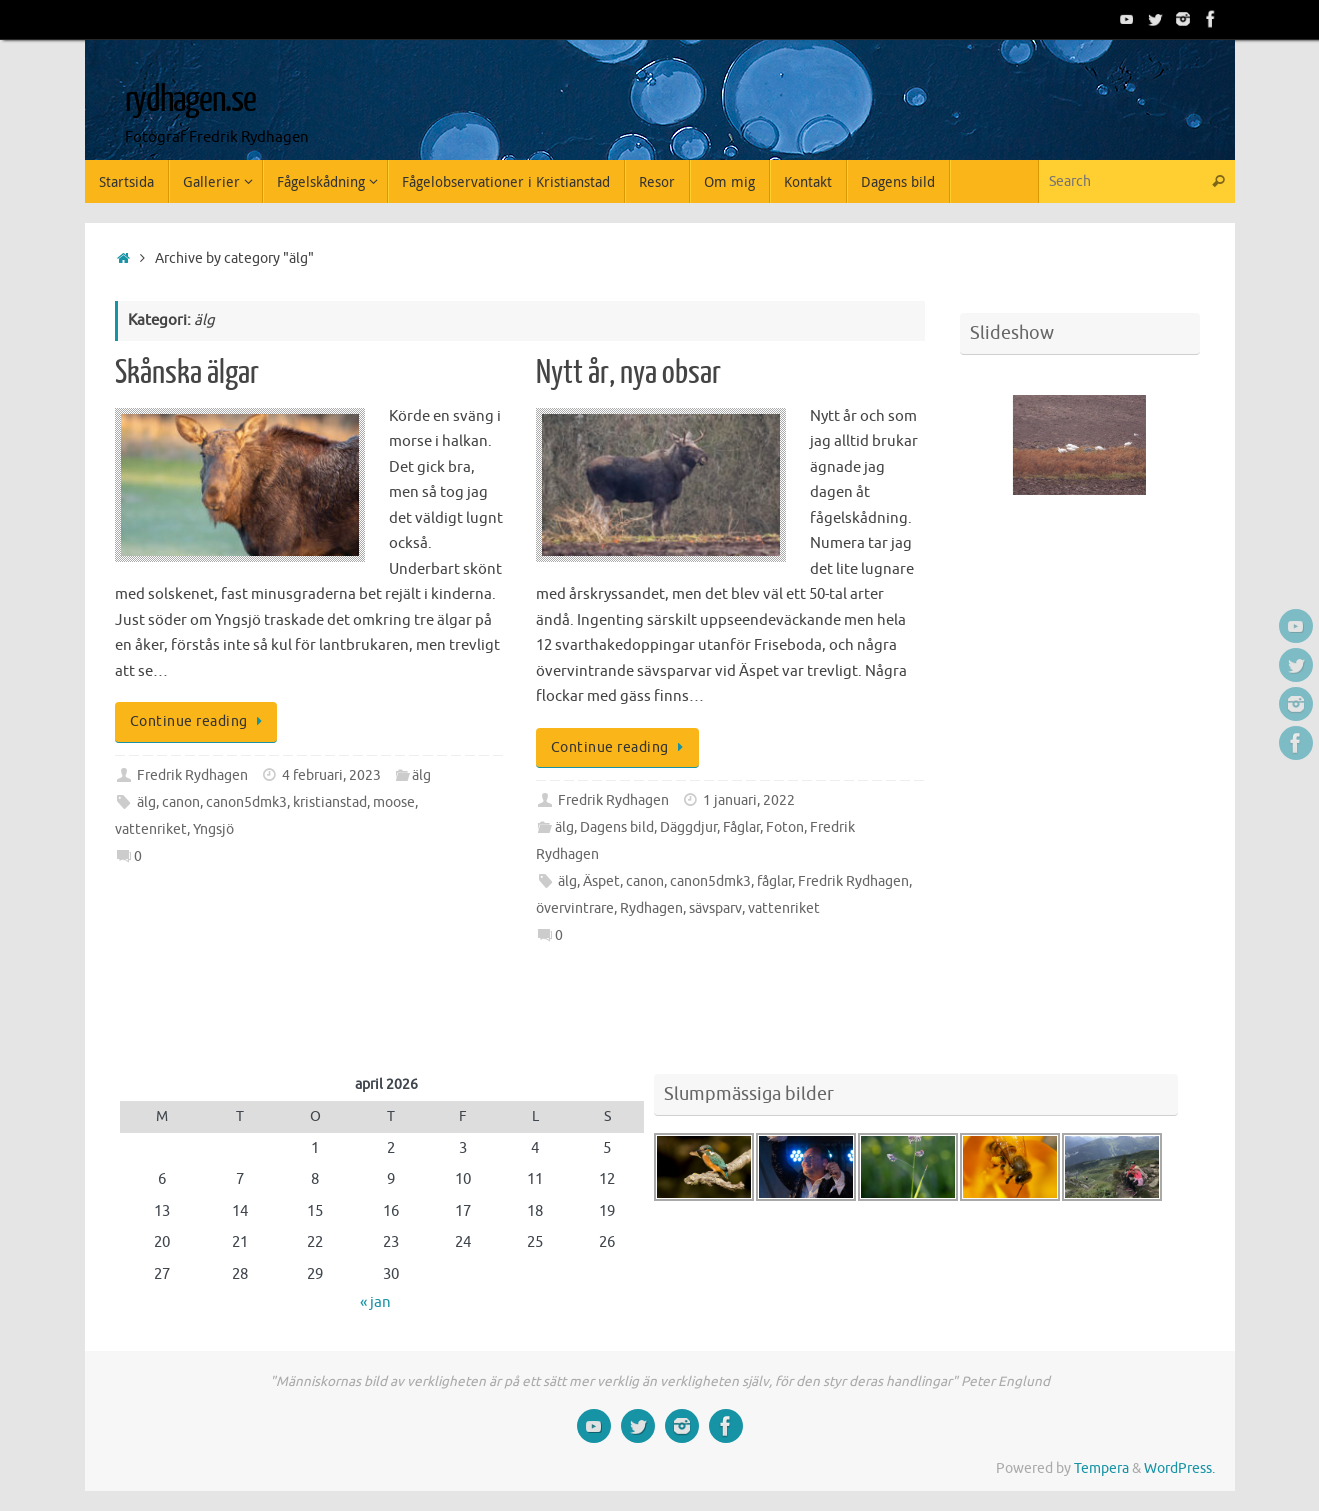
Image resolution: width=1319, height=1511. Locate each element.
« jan (375, 1302)
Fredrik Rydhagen (192, 775)
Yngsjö (213, 829)
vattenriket (151, 829)
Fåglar (741, 827)
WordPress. (1179, 1468)
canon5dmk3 (246, 802)
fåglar (774, 881)
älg (421, 775)
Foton (785, 827)
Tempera (1101, 1468)
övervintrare (575, 908)
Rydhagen (651, 908)
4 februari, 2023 (331, 775)
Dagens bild (617, 827)
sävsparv (715, 908)
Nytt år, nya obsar (628, 373)
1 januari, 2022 (749, 800)
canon (181, 802)
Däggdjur (688, 827)
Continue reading (200, 721)
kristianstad (330, 802)
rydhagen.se (190, 100)
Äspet (601, 881)
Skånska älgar (187, 373)
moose (394, 802)
